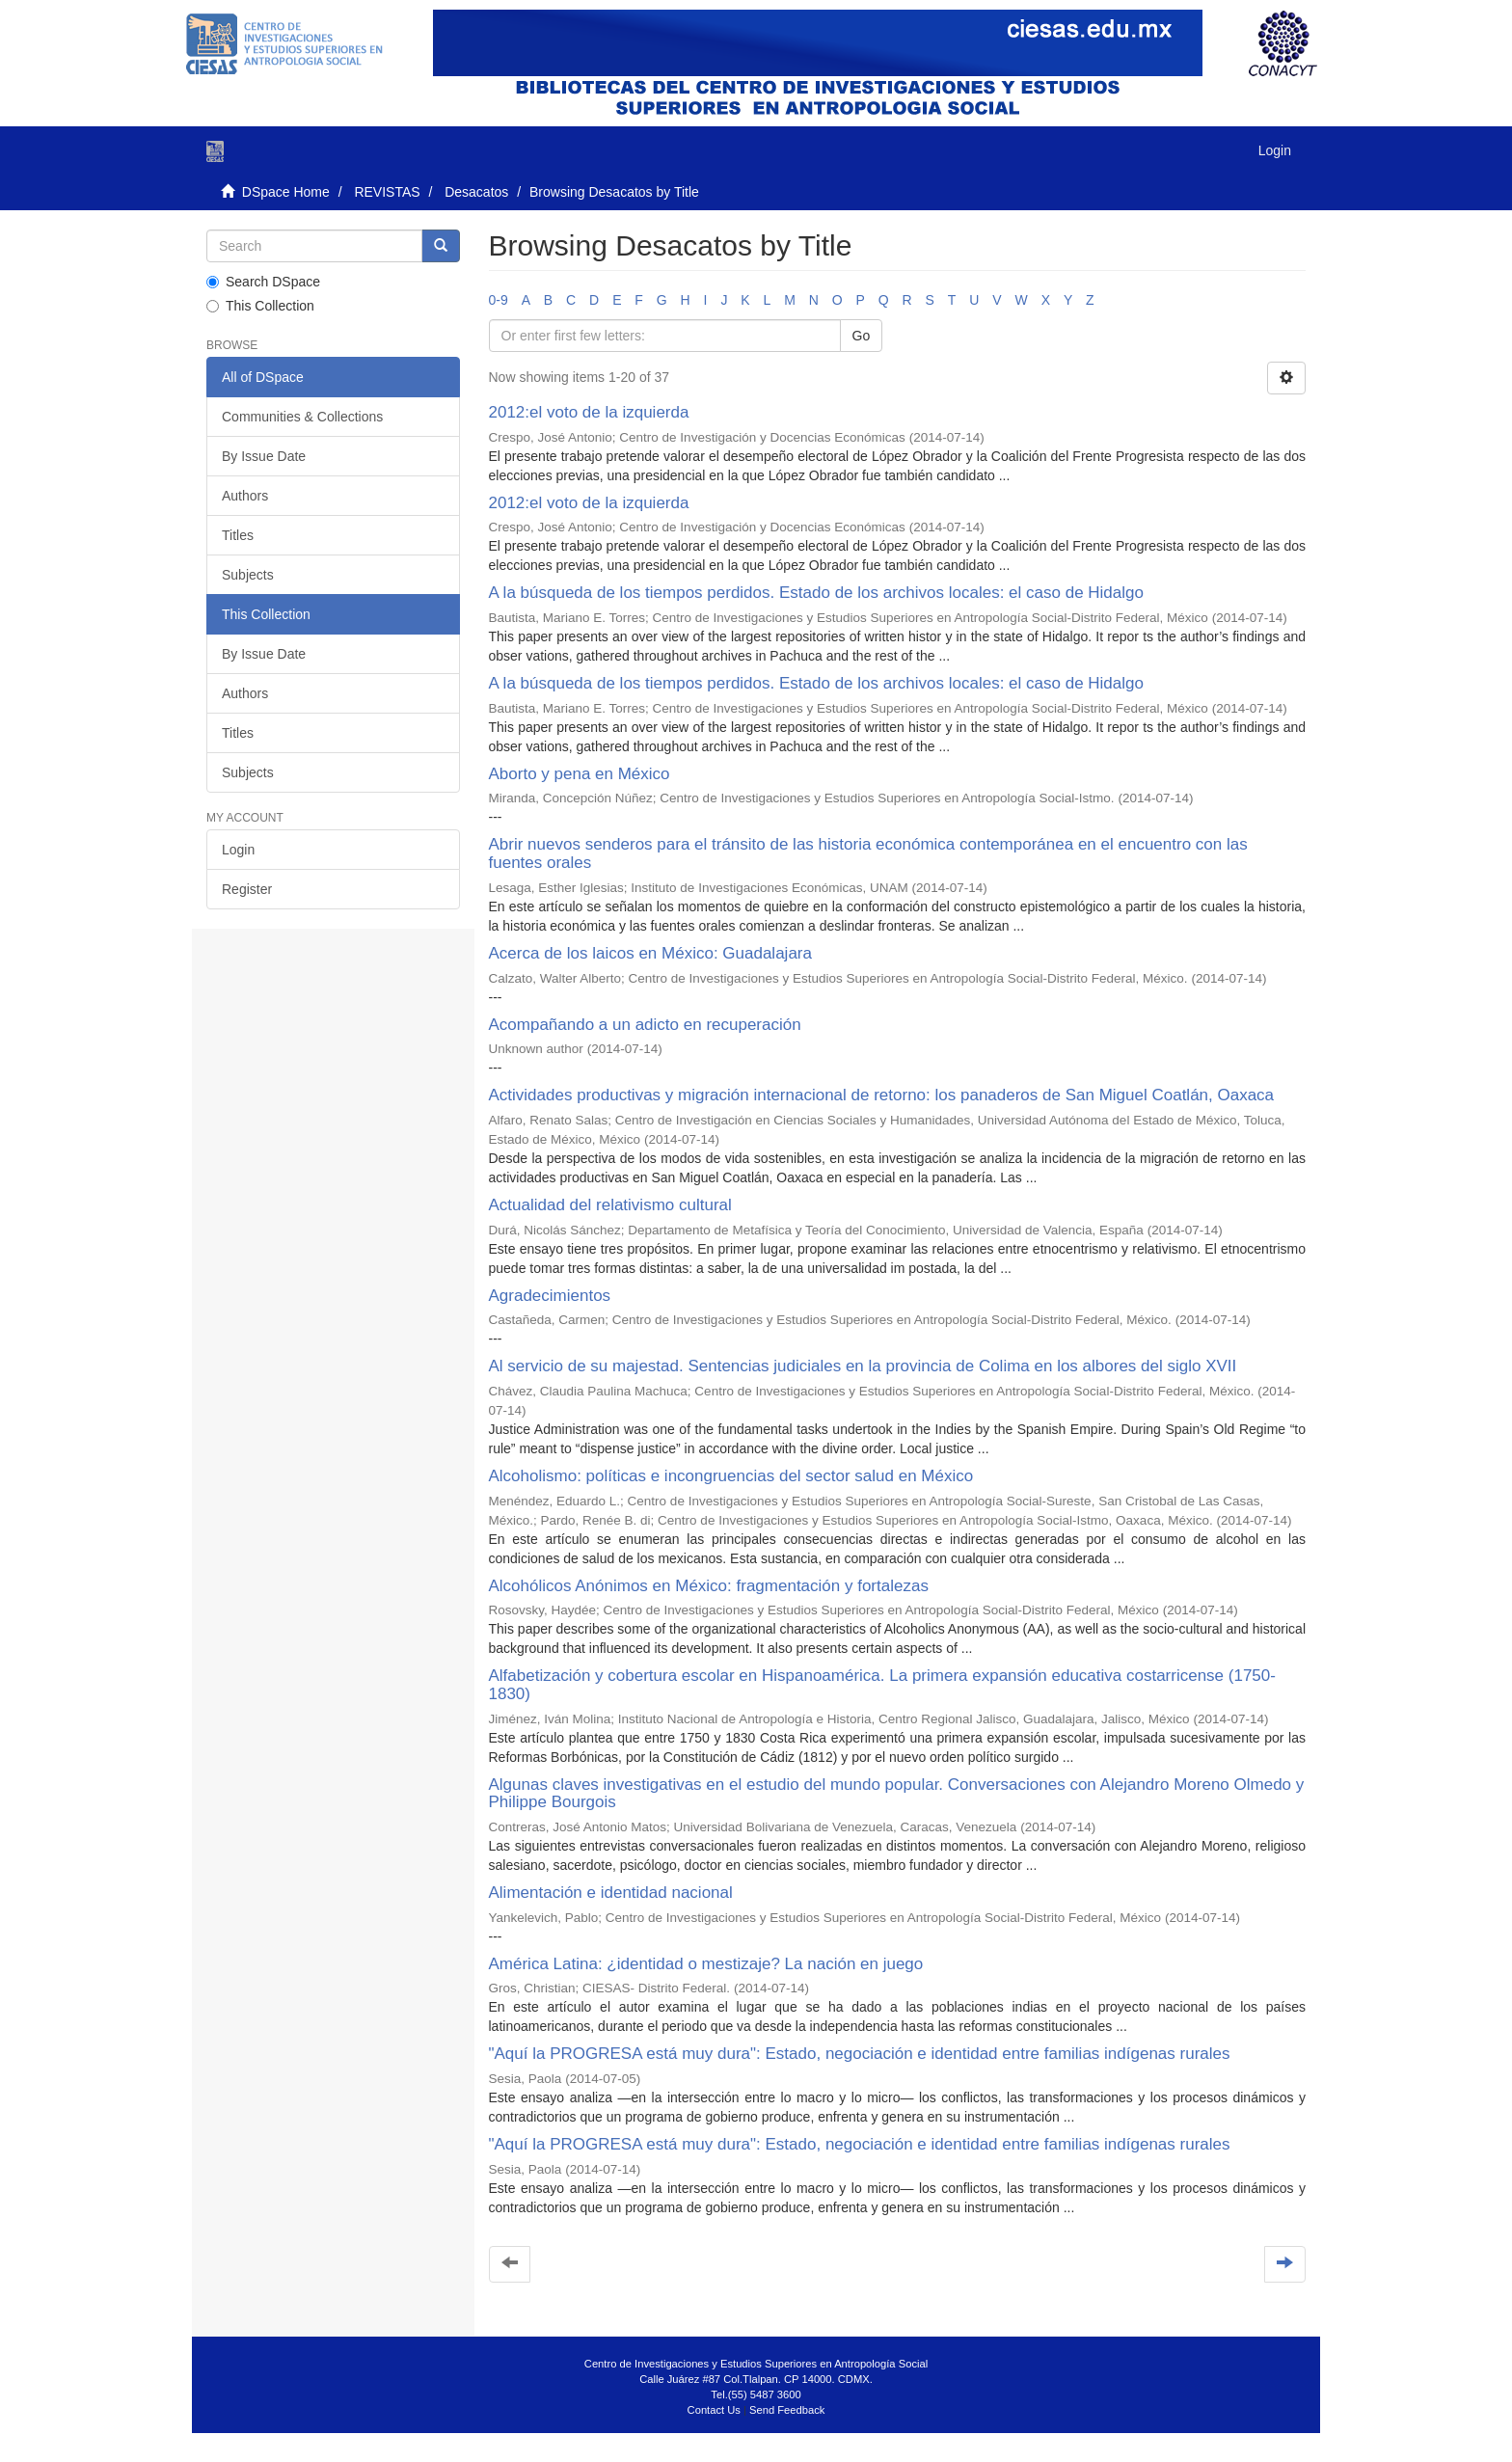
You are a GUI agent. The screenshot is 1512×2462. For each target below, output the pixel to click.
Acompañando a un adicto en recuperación (645, 1024)
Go (861, 335)
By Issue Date (264, 456)
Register (247, 889)
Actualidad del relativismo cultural (610, 1205)
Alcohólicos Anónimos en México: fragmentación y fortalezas (709, 1586)
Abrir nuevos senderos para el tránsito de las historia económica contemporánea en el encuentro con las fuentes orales (868, 853)
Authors (245, 495)
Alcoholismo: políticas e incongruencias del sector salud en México (731, 1476)
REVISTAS (386, 192)
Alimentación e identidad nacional (611, 1892)
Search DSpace (263, 281)
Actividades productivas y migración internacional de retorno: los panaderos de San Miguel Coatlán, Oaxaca (882, 1095)
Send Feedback (786, 2410)
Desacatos (476, 192)
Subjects (248, 574)
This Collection (260, 305)
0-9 (498, 300)
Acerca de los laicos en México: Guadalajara (650, 953)
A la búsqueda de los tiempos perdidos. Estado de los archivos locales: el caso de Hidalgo (816, 592)
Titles (238, 535)
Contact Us (714, 2410)
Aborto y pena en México (579, 774)
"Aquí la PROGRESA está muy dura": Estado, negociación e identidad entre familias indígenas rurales (859, 2053)
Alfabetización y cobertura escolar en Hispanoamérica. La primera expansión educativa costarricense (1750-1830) (882, 1684)
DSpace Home (286, 192)
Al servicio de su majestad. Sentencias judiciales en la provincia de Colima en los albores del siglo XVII (863, 1366)
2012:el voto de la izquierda (589, 412)
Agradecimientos (550, 1295)
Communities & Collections (302, 416)
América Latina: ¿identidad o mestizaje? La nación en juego (706, 1964)
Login (238, 849)
